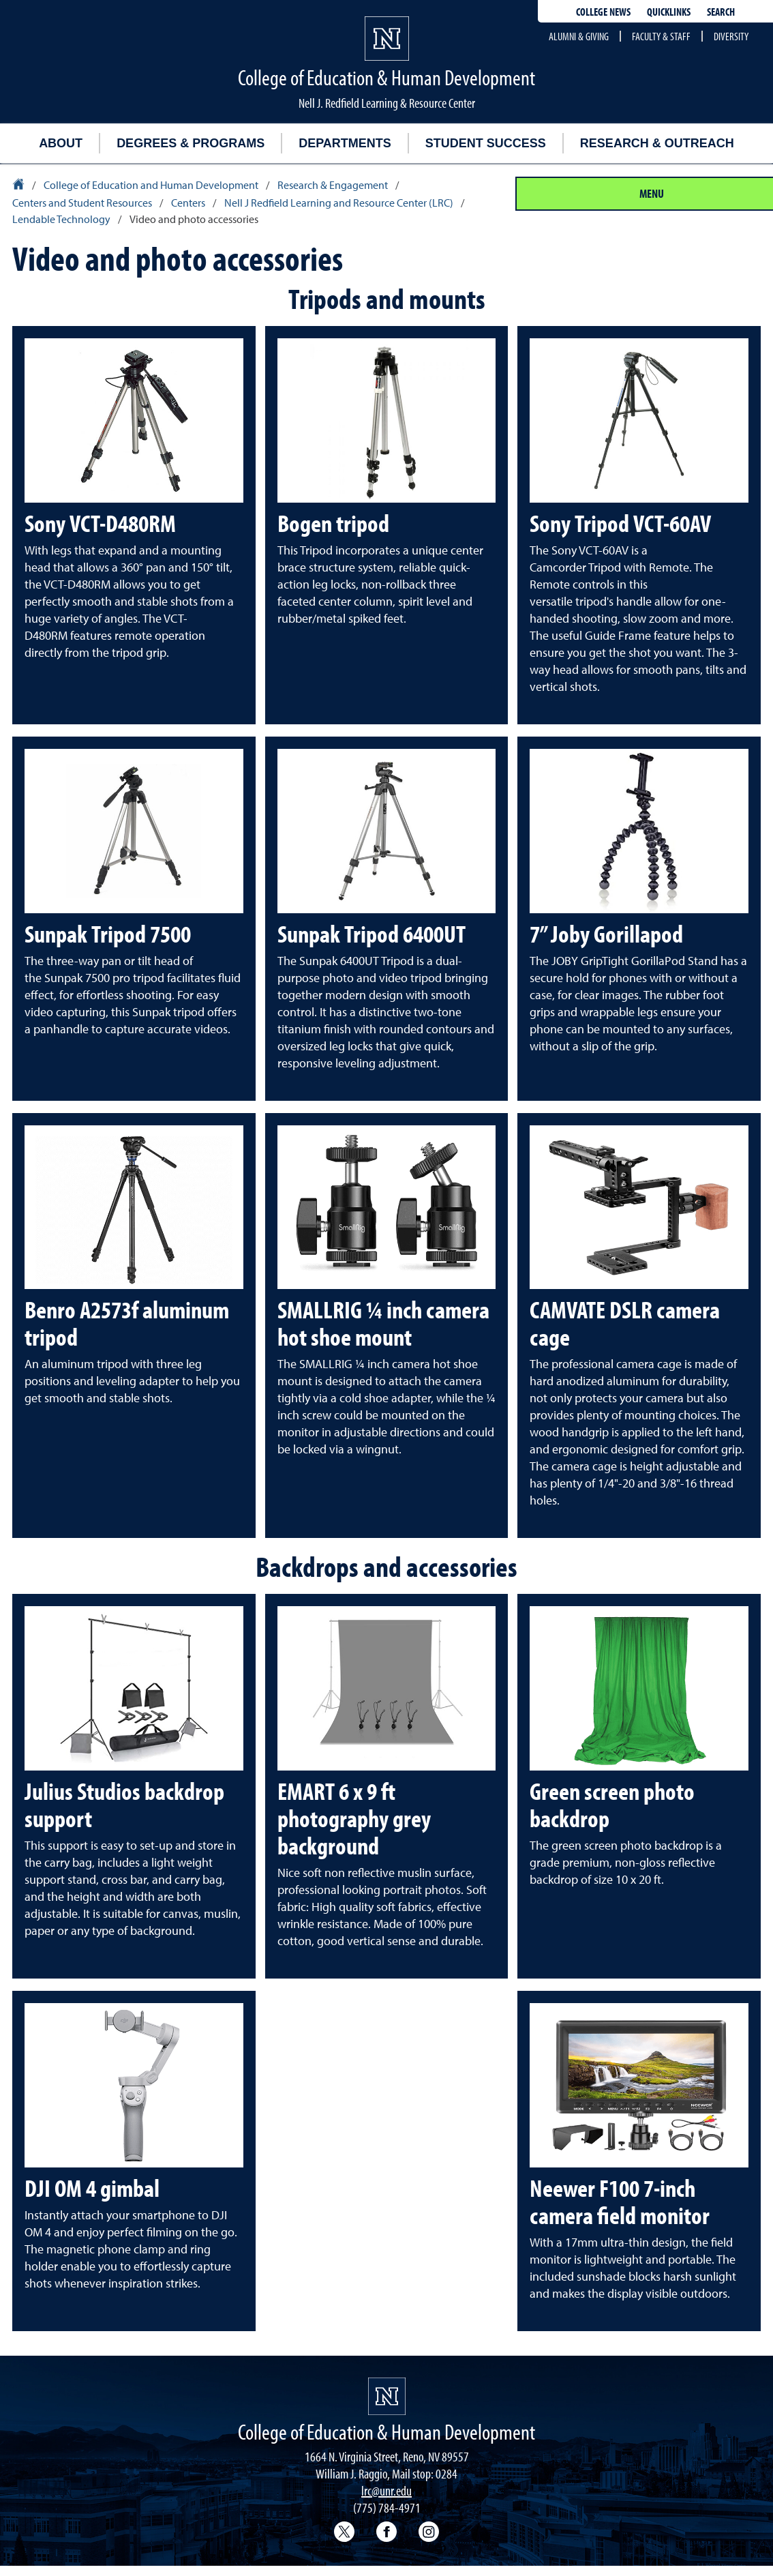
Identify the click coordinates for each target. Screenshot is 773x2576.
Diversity (731, 36)
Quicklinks (669, 11)
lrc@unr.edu (386, 2490)
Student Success (485, 143)
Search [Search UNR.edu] (721, 11)
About (60, 143)
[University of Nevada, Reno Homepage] (387, 2396)
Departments (345, 143)
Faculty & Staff (661, 36)
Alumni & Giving (579, 36)
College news (603, 11)
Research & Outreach (657, 143)
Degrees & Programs (190, 143)
